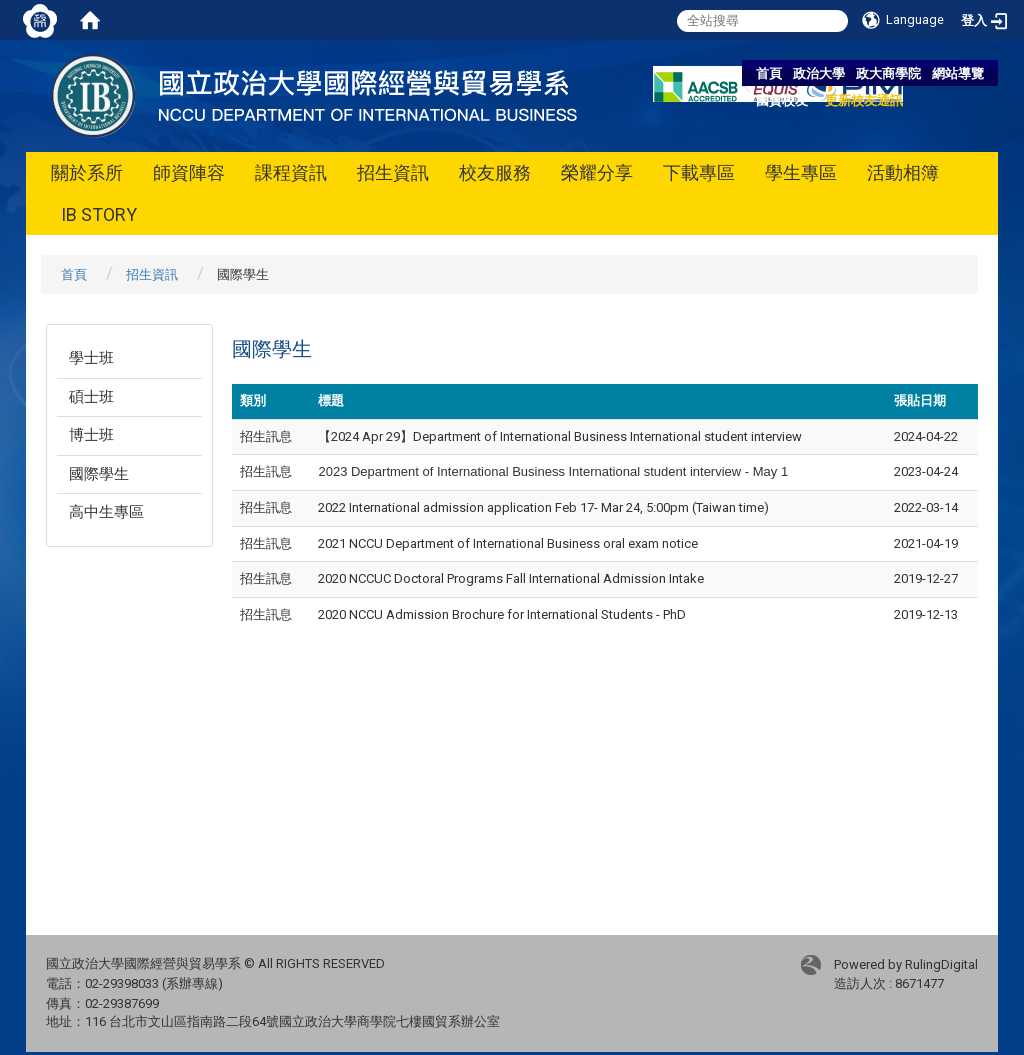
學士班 (91, 358)
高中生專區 (106, 512)
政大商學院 (888, 73)
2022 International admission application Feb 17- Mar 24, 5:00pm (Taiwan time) (543, 507)
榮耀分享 (597, 172)
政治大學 (819, 73)
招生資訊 (393, 172)
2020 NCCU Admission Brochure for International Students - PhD (502, 614)
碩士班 (91, 397)
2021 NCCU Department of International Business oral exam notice (508, 543)
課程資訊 (291, 172)
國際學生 (99, 474)
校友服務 (495, 172)
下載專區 (699, 172)
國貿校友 (782, 100)
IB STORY (99, 214)
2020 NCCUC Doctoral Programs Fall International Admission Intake (511, 578)
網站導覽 (958, 73)
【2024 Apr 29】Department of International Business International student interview (560, 436)
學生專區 (801, 172)
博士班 (91, 435)
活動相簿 (903, 172)
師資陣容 (189, 172)
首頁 (769, 73)
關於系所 (87, 172)
